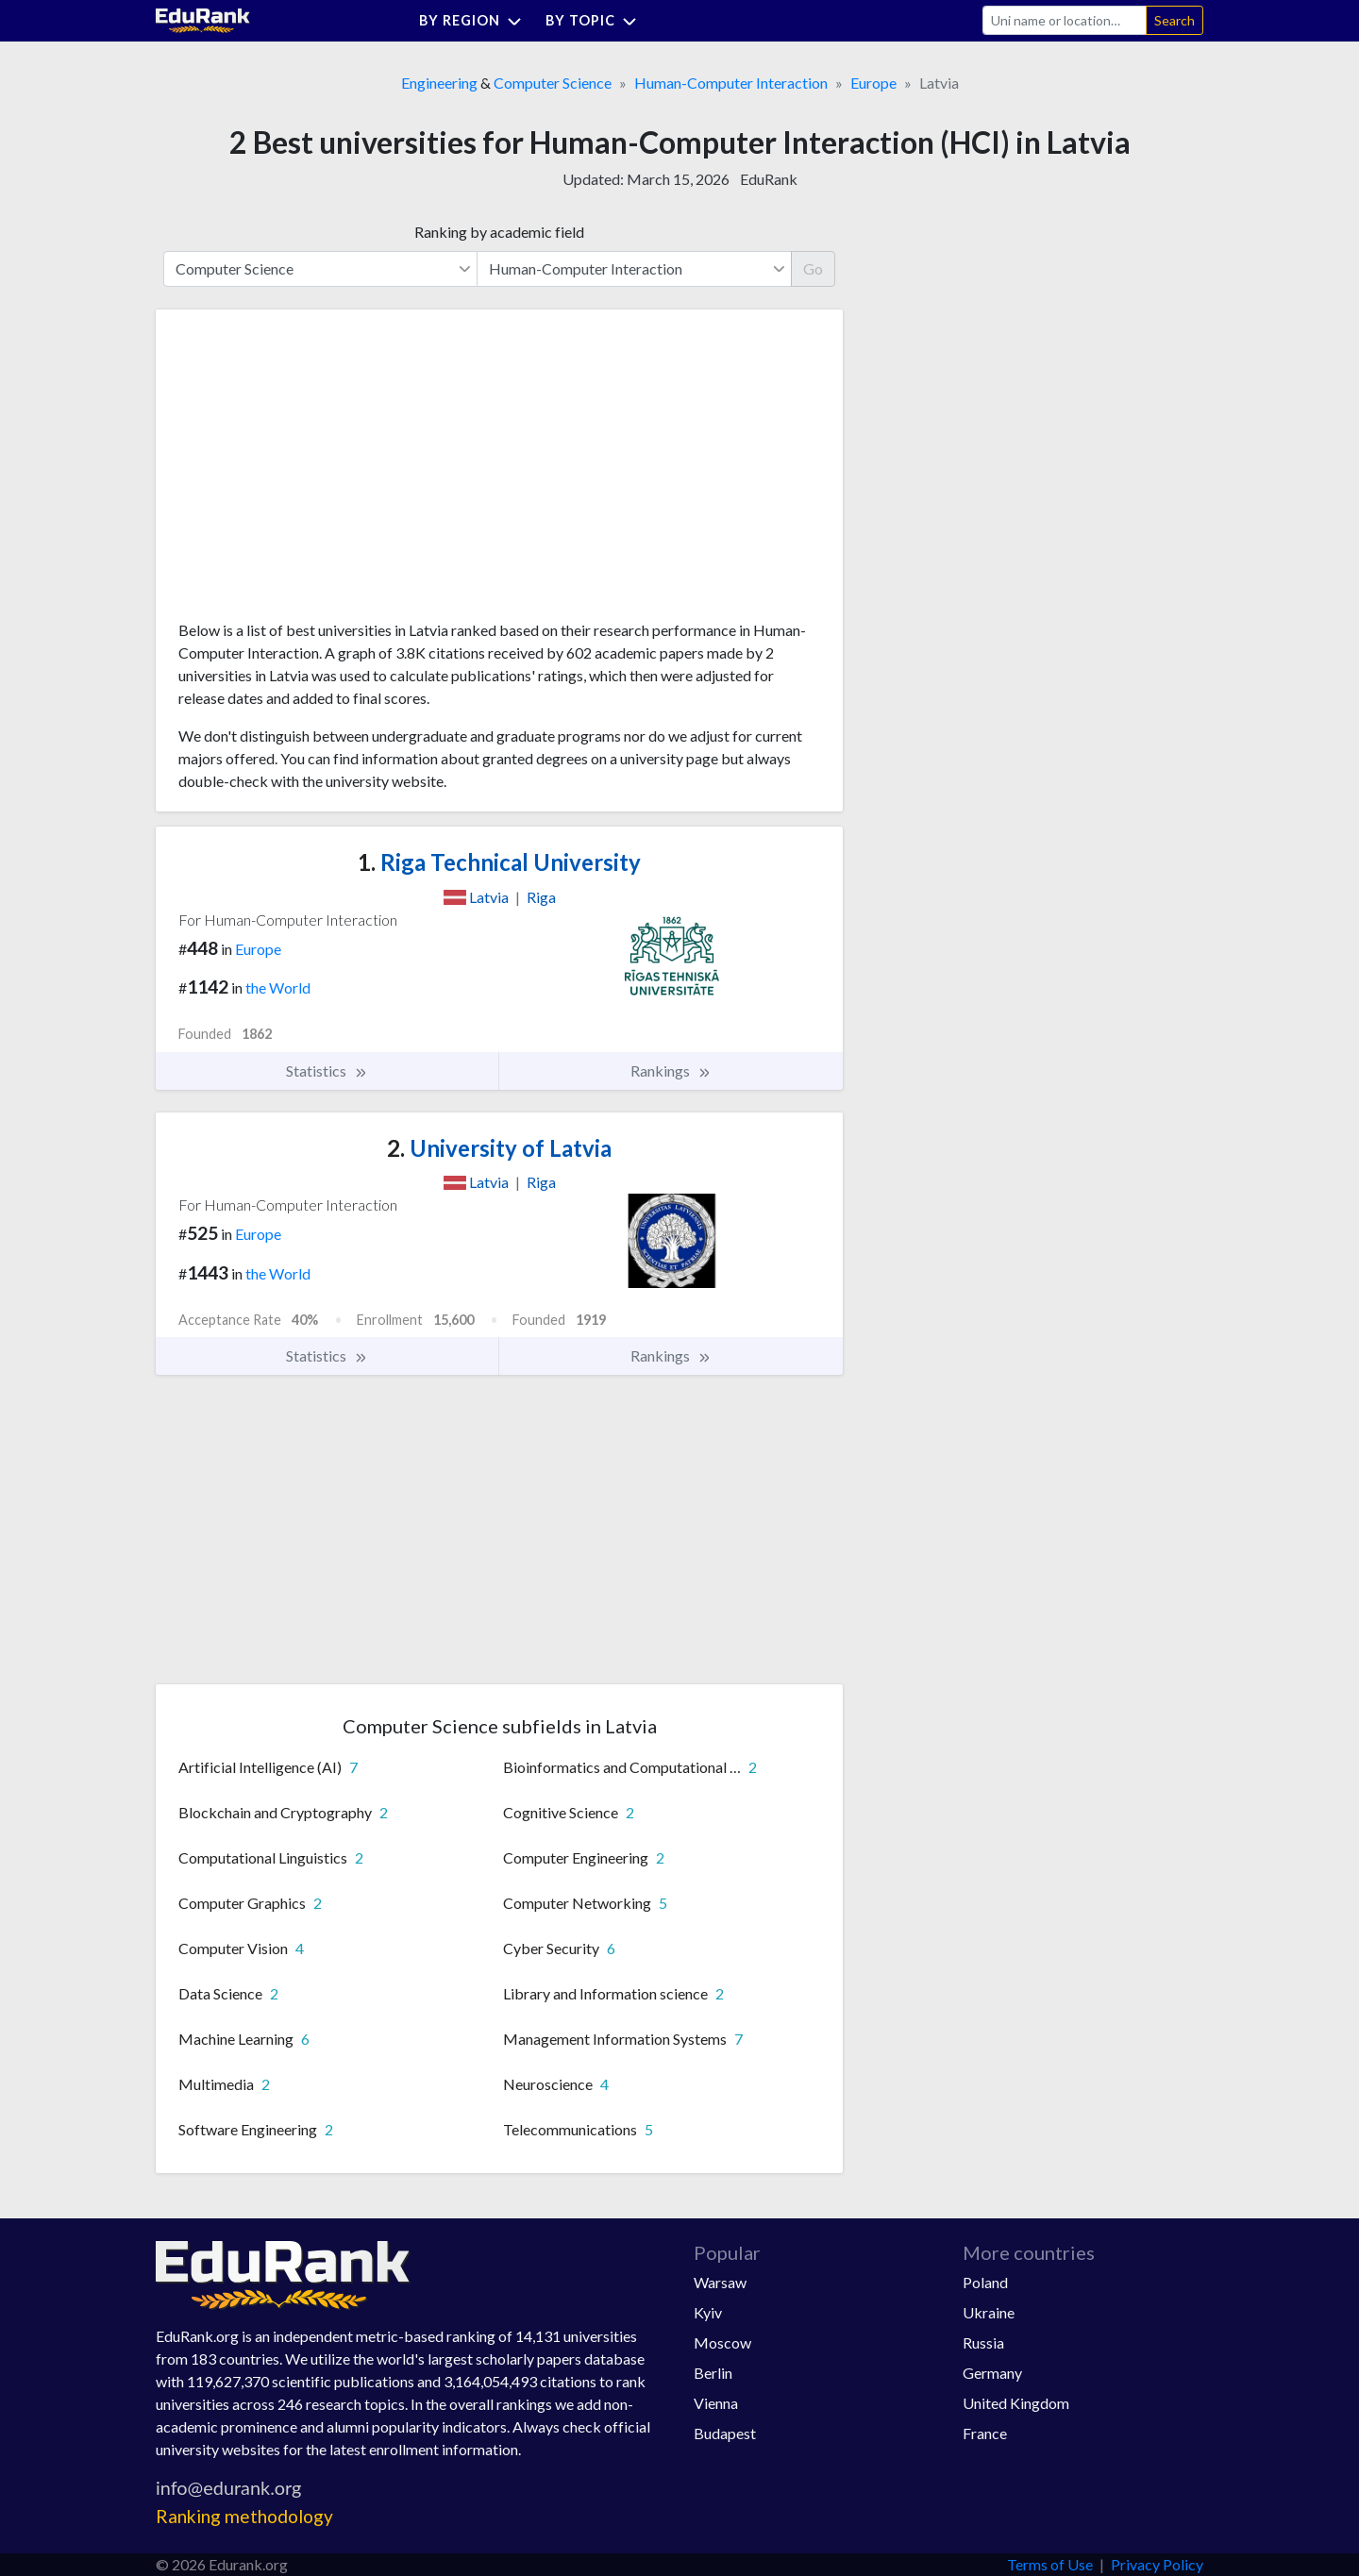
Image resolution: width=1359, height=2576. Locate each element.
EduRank (768, 179)
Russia (983, 2342)
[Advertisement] (320, 472)
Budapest (725, 2433)
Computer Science (553, 83)
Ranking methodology (244, 2516)
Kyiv (708, 2312)
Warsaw (720, 2282)
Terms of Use (1050, 2564)
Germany (992, 2373)
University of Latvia (499, 1148)
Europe (873, 83)
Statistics (327, 1071)
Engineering (439, 83)
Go (813, 268)
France (985, 2433)
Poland (985, 2282)
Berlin (713, 2373)
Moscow (722, 2342)
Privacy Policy (1157, 2564)
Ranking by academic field (499, 232)
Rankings (671, 1071)
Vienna (716, 2403)
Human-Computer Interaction (731, 83)
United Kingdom (1016, 2403)
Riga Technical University (499, 862)
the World (277, 987)
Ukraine (989, 2312)
